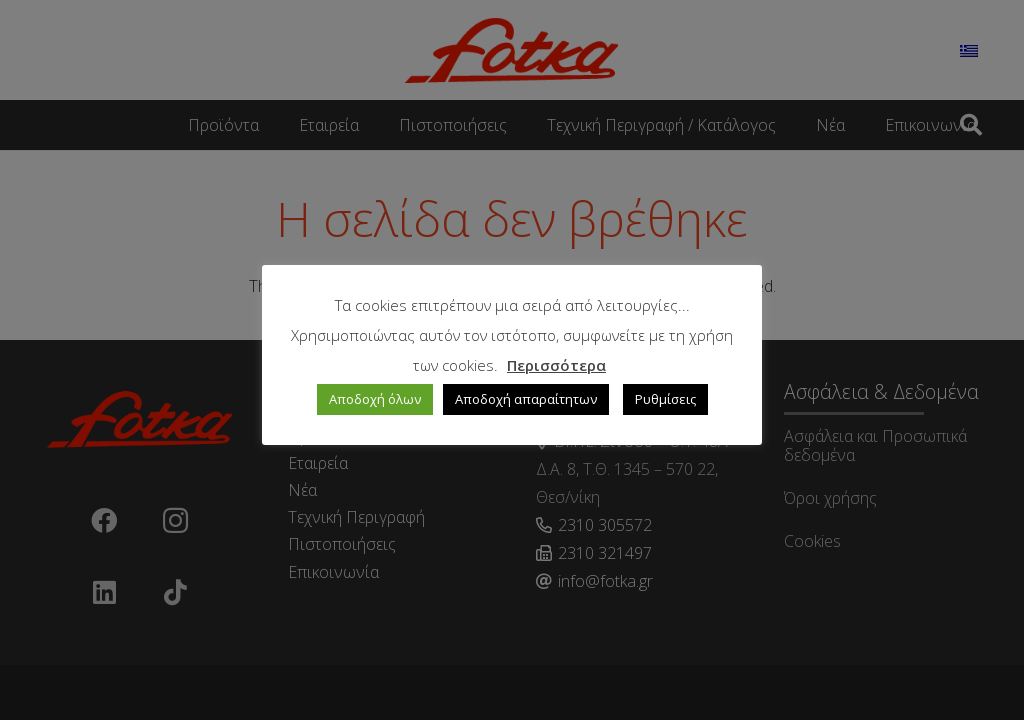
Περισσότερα (556, 365)
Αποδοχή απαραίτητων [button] (526, 399)
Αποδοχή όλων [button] (375, 399)
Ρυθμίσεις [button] (665, 399)
